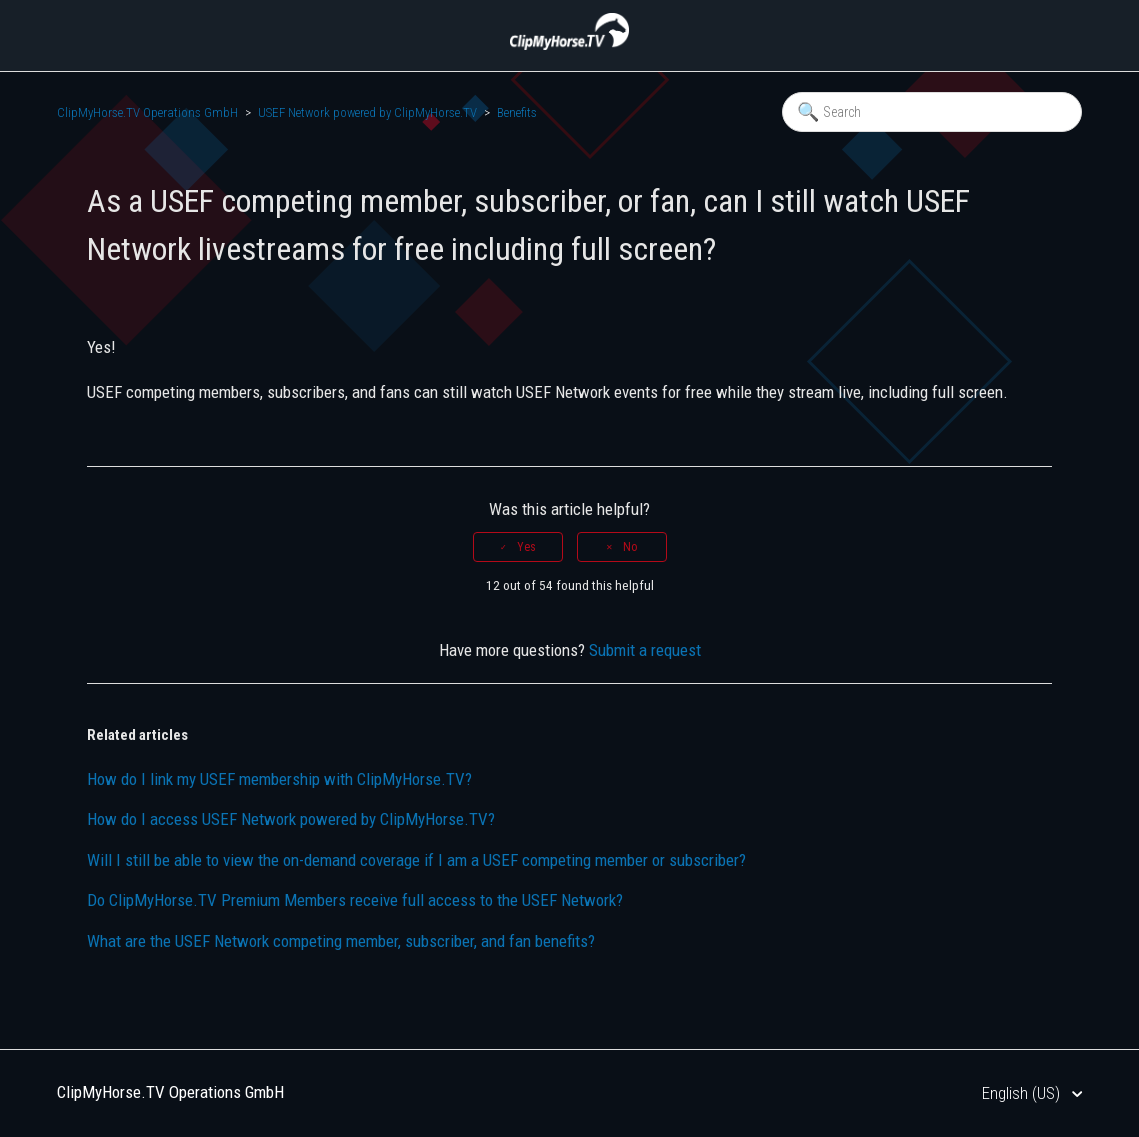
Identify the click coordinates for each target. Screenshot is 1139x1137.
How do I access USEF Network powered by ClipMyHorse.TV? (291, 819)
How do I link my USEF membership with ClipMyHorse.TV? (279, 779)
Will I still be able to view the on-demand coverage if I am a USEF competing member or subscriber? (416, 860)
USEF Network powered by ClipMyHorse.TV (367, 112)
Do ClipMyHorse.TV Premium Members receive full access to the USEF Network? (355, 900)
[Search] (932, 112)
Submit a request (645, 650)
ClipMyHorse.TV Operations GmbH (147, 112)
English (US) (1023, 1093)
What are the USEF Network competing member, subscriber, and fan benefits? (341, 941)
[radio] (518, 547)
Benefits (517, 112)
